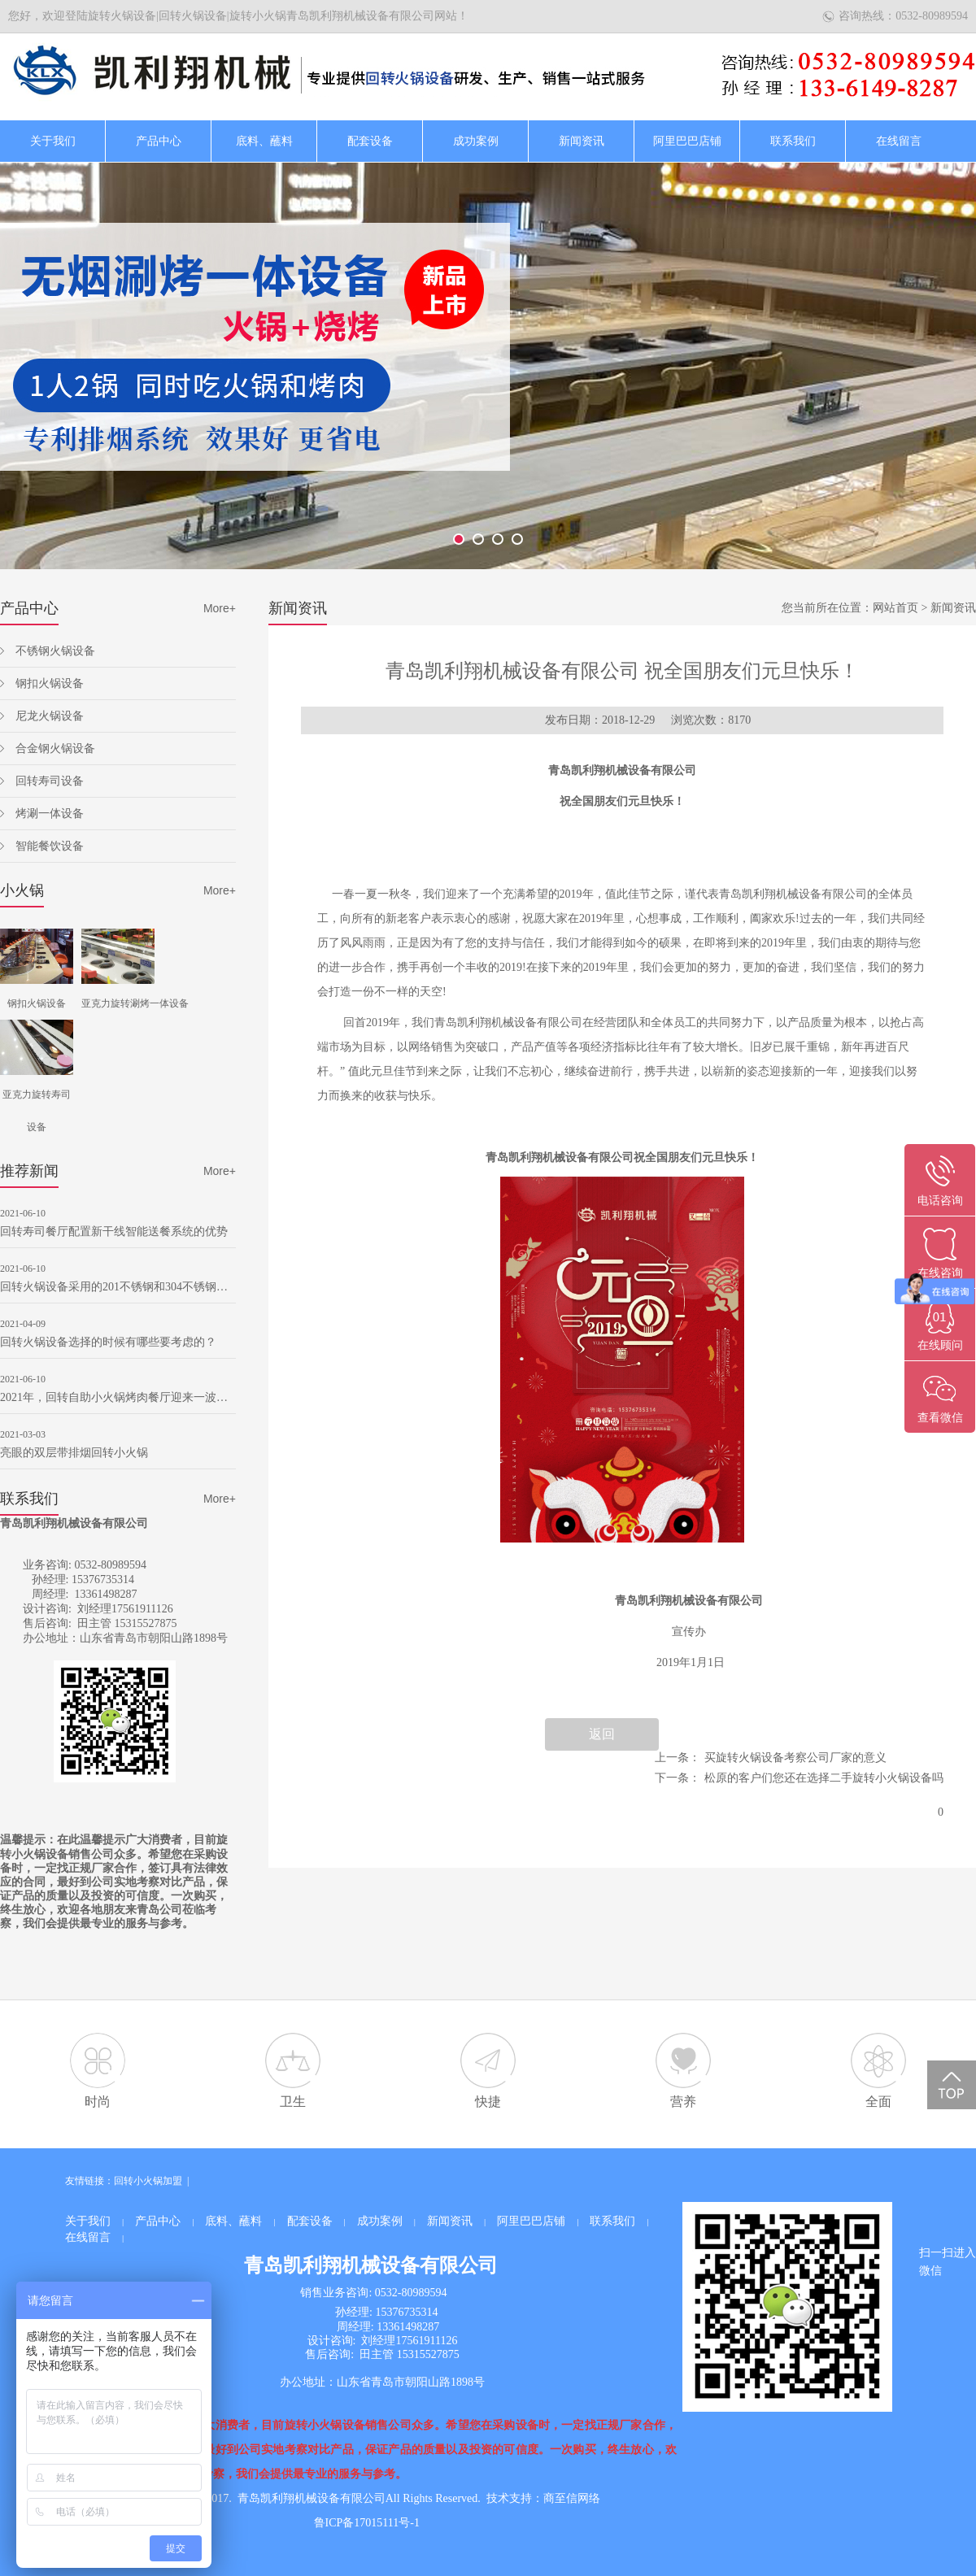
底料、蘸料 (264, 141)
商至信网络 (571, 2498)
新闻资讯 (581, 141)
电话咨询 (940, 1200)
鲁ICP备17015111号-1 (367, 2523)
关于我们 (53, 141)
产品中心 (158, 141)
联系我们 (793, 141)
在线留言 (899, 141)
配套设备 (370, 141)
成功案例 (476, 141)
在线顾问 (940, 1345)
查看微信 (940, 1418)
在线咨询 (940, 1273)
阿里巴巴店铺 (687, 141)
